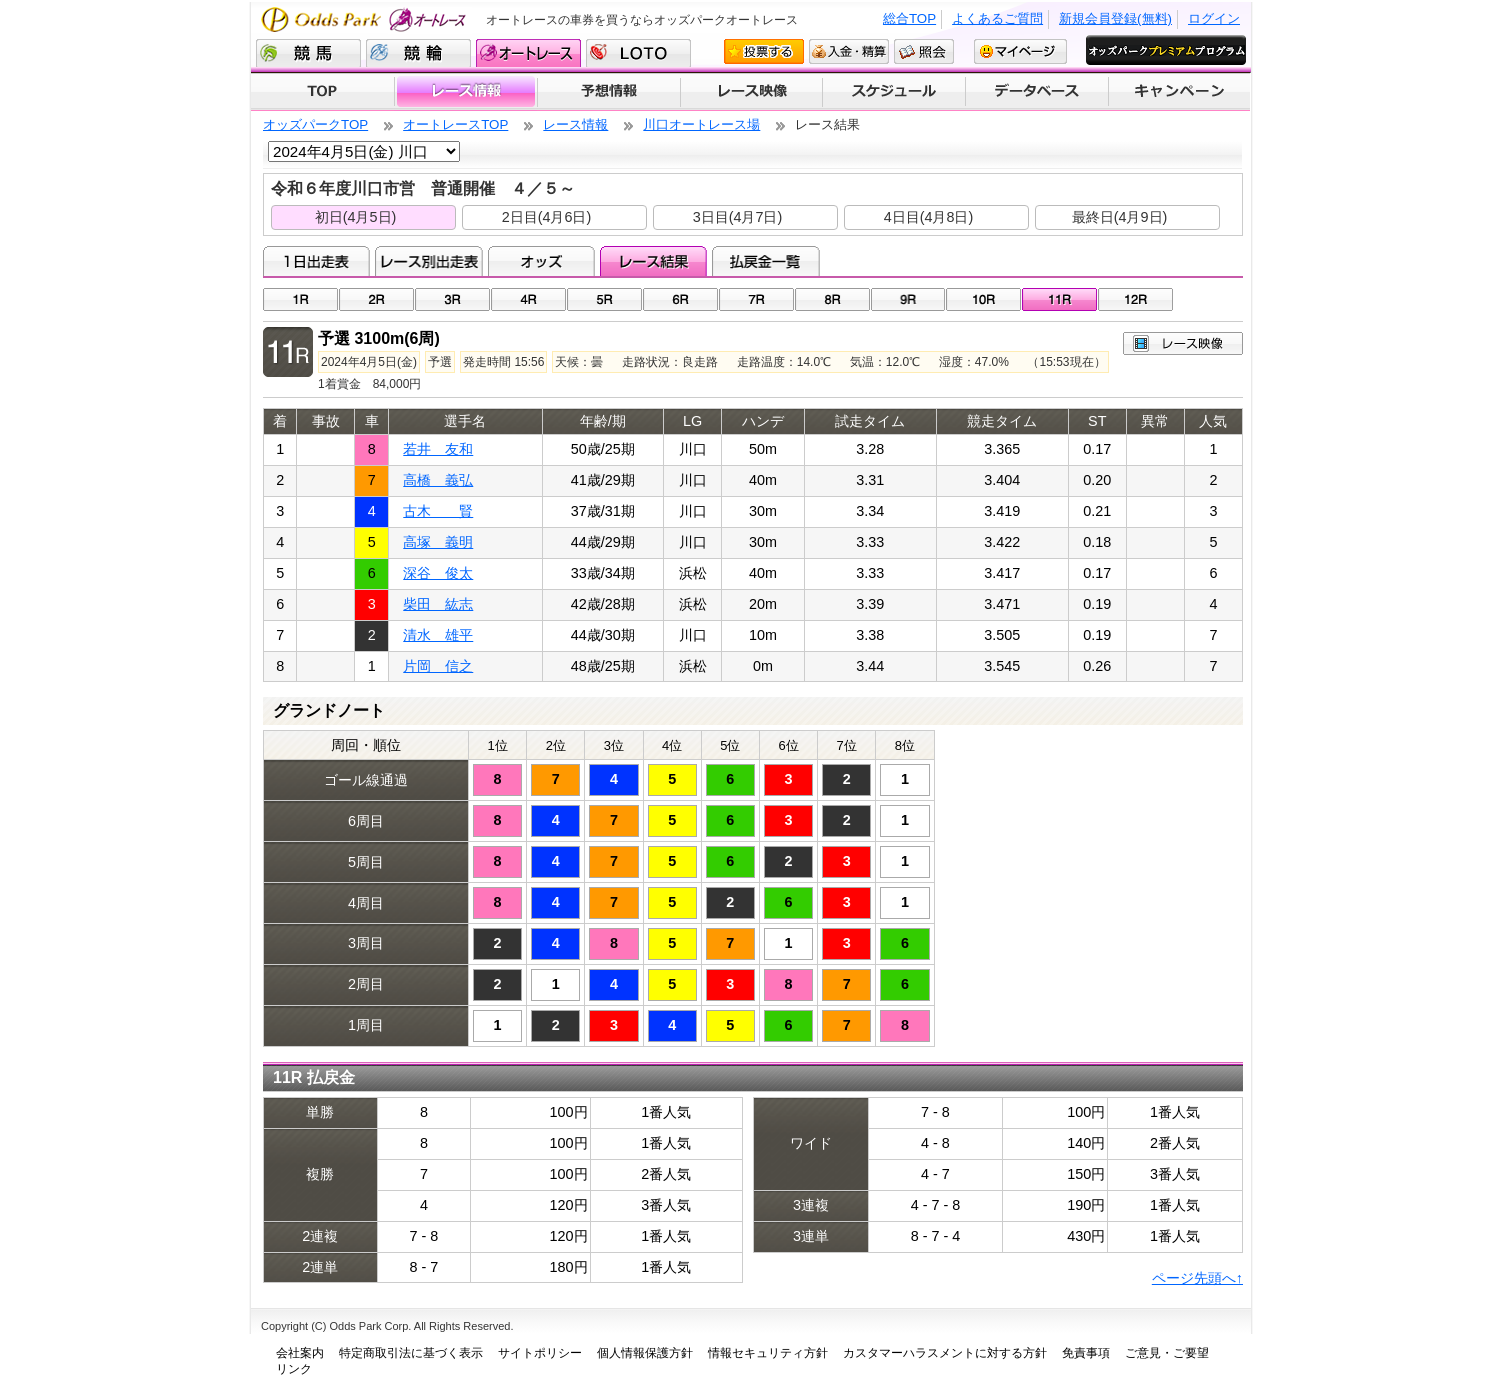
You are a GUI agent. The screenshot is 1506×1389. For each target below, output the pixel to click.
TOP (322, 92)
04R (528, 299)
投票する (764, 51)
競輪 (418, 53)
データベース (1037, 92)
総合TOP (909, 18)
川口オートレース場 (701, 124)
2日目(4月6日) (547, 217)
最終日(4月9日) (1120, 217)
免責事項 (1086, 1353)
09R (908, 299)
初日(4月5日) (356, 217)
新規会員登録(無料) (1115, 18)
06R (680, 299)
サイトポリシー (540, 1353)
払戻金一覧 (765, 261)
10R (983, 299)
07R (756, 299)
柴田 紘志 (438, 604)
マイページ (1020, 51)
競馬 (308, 53)
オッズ (541, 261)
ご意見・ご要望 (1167, 1353)
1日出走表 (316, 261)
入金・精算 (849, 51)
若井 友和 (438, 449)
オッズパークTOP (315, 124)
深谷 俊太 (438, 573)
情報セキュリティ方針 (768, 1353)
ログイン (1214, 18)
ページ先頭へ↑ (1197, 1278)
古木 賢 (438, 511)
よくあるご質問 (997, 18)
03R (452, 299)
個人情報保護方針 (645, 1353)
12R (1135, 299)
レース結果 (653, 261)
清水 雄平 (438, 635)
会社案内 (300, 1353)
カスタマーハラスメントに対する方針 (945, 1353)
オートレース (528, 53)
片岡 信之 (438, 666)
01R (300, 299)
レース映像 (751, 92)
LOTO (638, 53)
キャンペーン (1180, 92)
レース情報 (465, 92)
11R (1059, 299)
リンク (294, 1369)
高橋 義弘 (438, 480)
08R (832, 299)
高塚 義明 (438, 542)
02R (376, 299)
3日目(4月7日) (738, 217)
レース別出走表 (428, 261)
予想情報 (608, 92)
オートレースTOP (455, 124)
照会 (924, 51)
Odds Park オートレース (366, 19)
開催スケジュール (894, 92)
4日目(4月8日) (929, 217)
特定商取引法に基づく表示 (411, 1353)
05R (604, 299)
